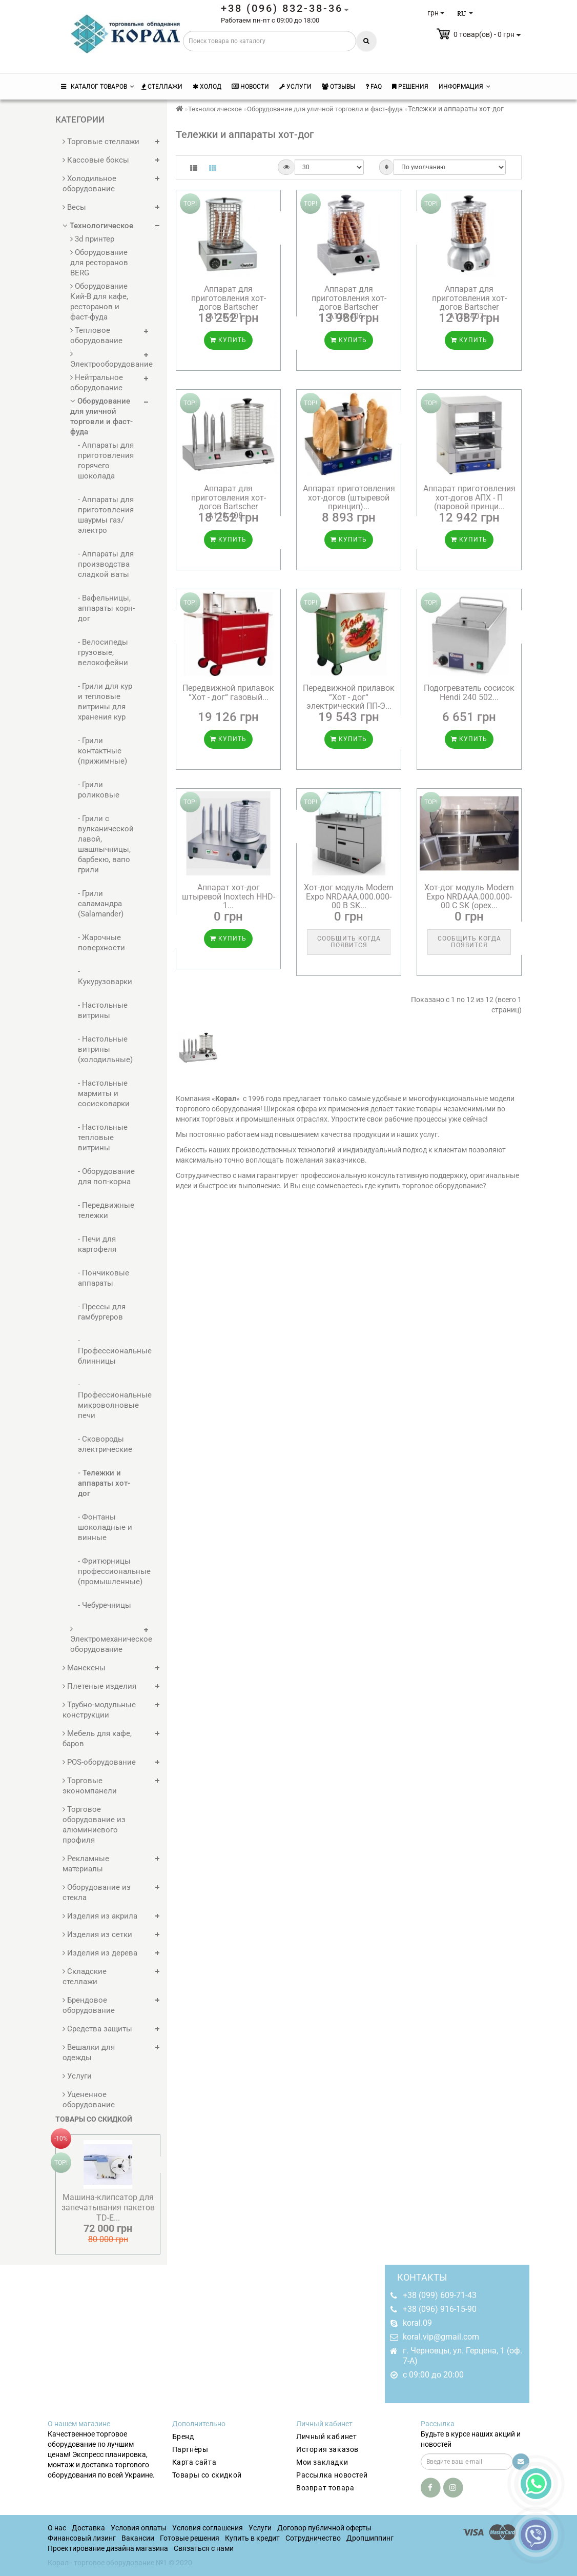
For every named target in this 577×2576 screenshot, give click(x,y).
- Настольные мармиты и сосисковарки (104, 1093)
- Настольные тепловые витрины (103, 1137)
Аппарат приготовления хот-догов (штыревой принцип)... (349, 497)
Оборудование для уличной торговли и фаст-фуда (101, 416)
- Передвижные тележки (106, 1210)
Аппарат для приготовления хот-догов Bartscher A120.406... (349, 302)
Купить (228, 340)
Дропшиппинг (370, 2538)
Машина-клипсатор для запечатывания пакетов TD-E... (108, 2207)
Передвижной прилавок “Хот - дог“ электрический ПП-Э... (349, 697)
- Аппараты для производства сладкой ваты (106, 564)
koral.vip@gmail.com (441, 2337)
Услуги (295, 86)
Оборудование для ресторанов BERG (99, 262)
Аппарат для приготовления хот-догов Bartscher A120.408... (228, 502)
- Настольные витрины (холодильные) (105, 1049)
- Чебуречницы (104, 1605)
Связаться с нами (204, 2548)
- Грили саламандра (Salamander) (100, 903)
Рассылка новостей (331, 2475)
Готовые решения (189, 2538)
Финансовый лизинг (82, 2538)
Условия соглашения (207, 2528)
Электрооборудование (104, 359)
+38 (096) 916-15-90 (440, 2309)
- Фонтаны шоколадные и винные (105, 1527)
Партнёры (190, 2449)
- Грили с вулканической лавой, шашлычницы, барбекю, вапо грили (106, 844)
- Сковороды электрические (105, 1444)
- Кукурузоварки (105, 976)
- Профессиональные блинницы (107, 1351)
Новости (250, 86)
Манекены (84, 1667)
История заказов (327, 2449)
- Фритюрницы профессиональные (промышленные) (107, 1571)
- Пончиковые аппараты (103, 1278)
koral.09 (417, 2323)
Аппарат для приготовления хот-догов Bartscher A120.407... (469, 302)
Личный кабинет (326, 2436)
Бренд (183, 2436)
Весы (74, 207)
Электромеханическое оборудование (104, 1639)
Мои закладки (322, 2462)
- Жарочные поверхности (101, 942)
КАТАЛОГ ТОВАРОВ (97, 86)
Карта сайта (194, 2462)
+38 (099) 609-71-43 (440, 2295)
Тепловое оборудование (96, 335)
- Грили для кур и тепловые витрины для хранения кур (105, 702)
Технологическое (98, 225)
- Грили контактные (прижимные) (102, 751)
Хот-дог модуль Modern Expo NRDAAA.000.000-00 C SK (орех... (469, 896)
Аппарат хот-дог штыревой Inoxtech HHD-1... (228, 896)
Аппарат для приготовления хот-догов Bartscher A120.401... (228, 302)
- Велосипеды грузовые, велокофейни (103, 652)
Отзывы (338, 86)
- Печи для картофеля (97, 1244)
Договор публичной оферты (324, 2528)
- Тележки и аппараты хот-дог (104, 1483)
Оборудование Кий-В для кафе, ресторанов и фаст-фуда (99, 302)
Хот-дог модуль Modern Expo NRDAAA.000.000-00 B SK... (349, 896)
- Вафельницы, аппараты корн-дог (106, 608)
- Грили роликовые (98, 790)
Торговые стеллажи (101, 141)
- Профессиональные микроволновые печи (107, 1400)
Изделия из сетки (97, 1934)
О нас (57, 2528)
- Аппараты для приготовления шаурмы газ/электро (106, 515)
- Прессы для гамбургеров (102, 1312)
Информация (464, 86)
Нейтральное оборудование (96, 382)
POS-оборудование (99, 1762)
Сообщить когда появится (349, 942)
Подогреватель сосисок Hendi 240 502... (469, 692)
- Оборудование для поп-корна (106, 1176)
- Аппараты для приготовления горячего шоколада (106, 461)
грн (435, 13)
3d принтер (92, 239)
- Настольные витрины (103, 1010)
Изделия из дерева (100, 1953)
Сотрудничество (313, 2538)
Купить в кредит (252, 2538)
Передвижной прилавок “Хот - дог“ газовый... (228, 692)
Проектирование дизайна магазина (108, 2548)
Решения (410, 86)
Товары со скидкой (207, 2475)
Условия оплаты (139, 2528)
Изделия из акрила (100, 1916)
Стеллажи (161, 86)
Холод (207, 86)
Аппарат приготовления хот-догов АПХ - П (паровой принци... (469, 497)
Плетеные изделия (99, 1686)
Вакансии (137, 2538)
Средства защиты (97, 2028)
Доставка (88, 2528)
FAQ (373, 86)
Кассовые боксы (96, 160)
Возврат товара (325, 2488)
